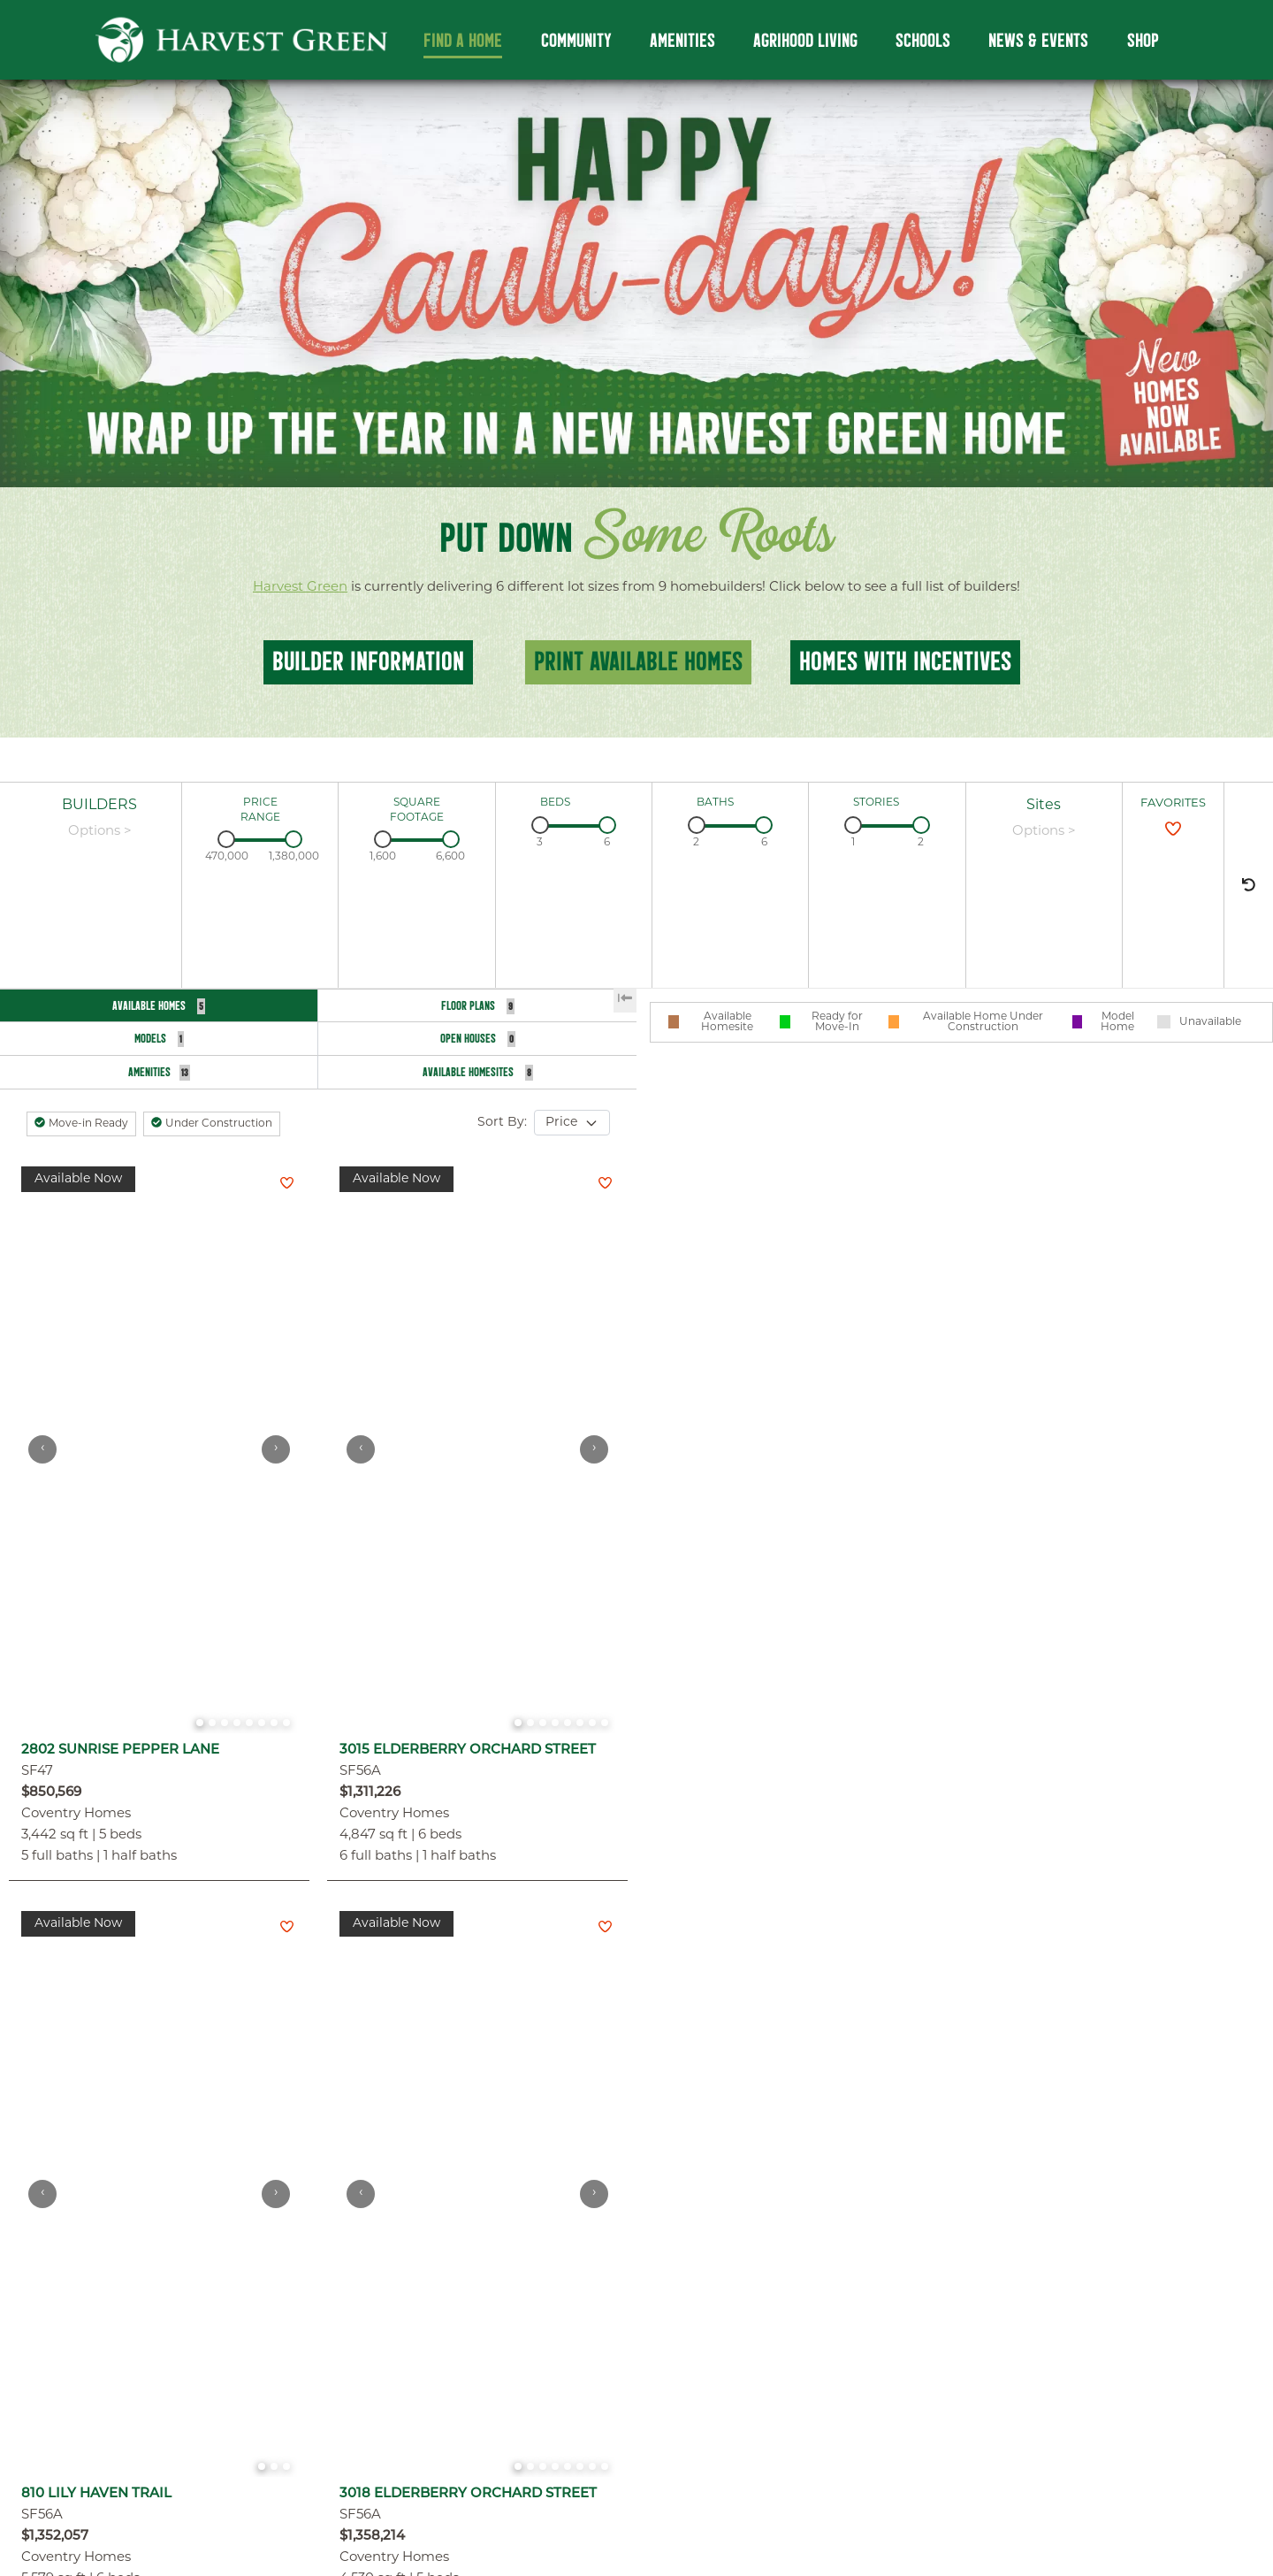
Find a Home (462, 41)
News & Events (1038, 41)
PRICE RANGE (260, 810)
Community (576, 41)
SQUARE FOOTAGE (417, 810)
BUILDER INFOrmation (368, 661)
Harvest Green (300, 587)
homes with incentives (905, 661)
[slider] (226, 839)
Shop (1143, 41)
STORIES (876, 803)
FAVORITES (1173, 803)
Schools (923, 41)
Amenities (682, 41)
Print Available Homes (638, 661)
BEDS (555, 803)
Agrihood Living (805, 41)
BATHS (715, 803)
